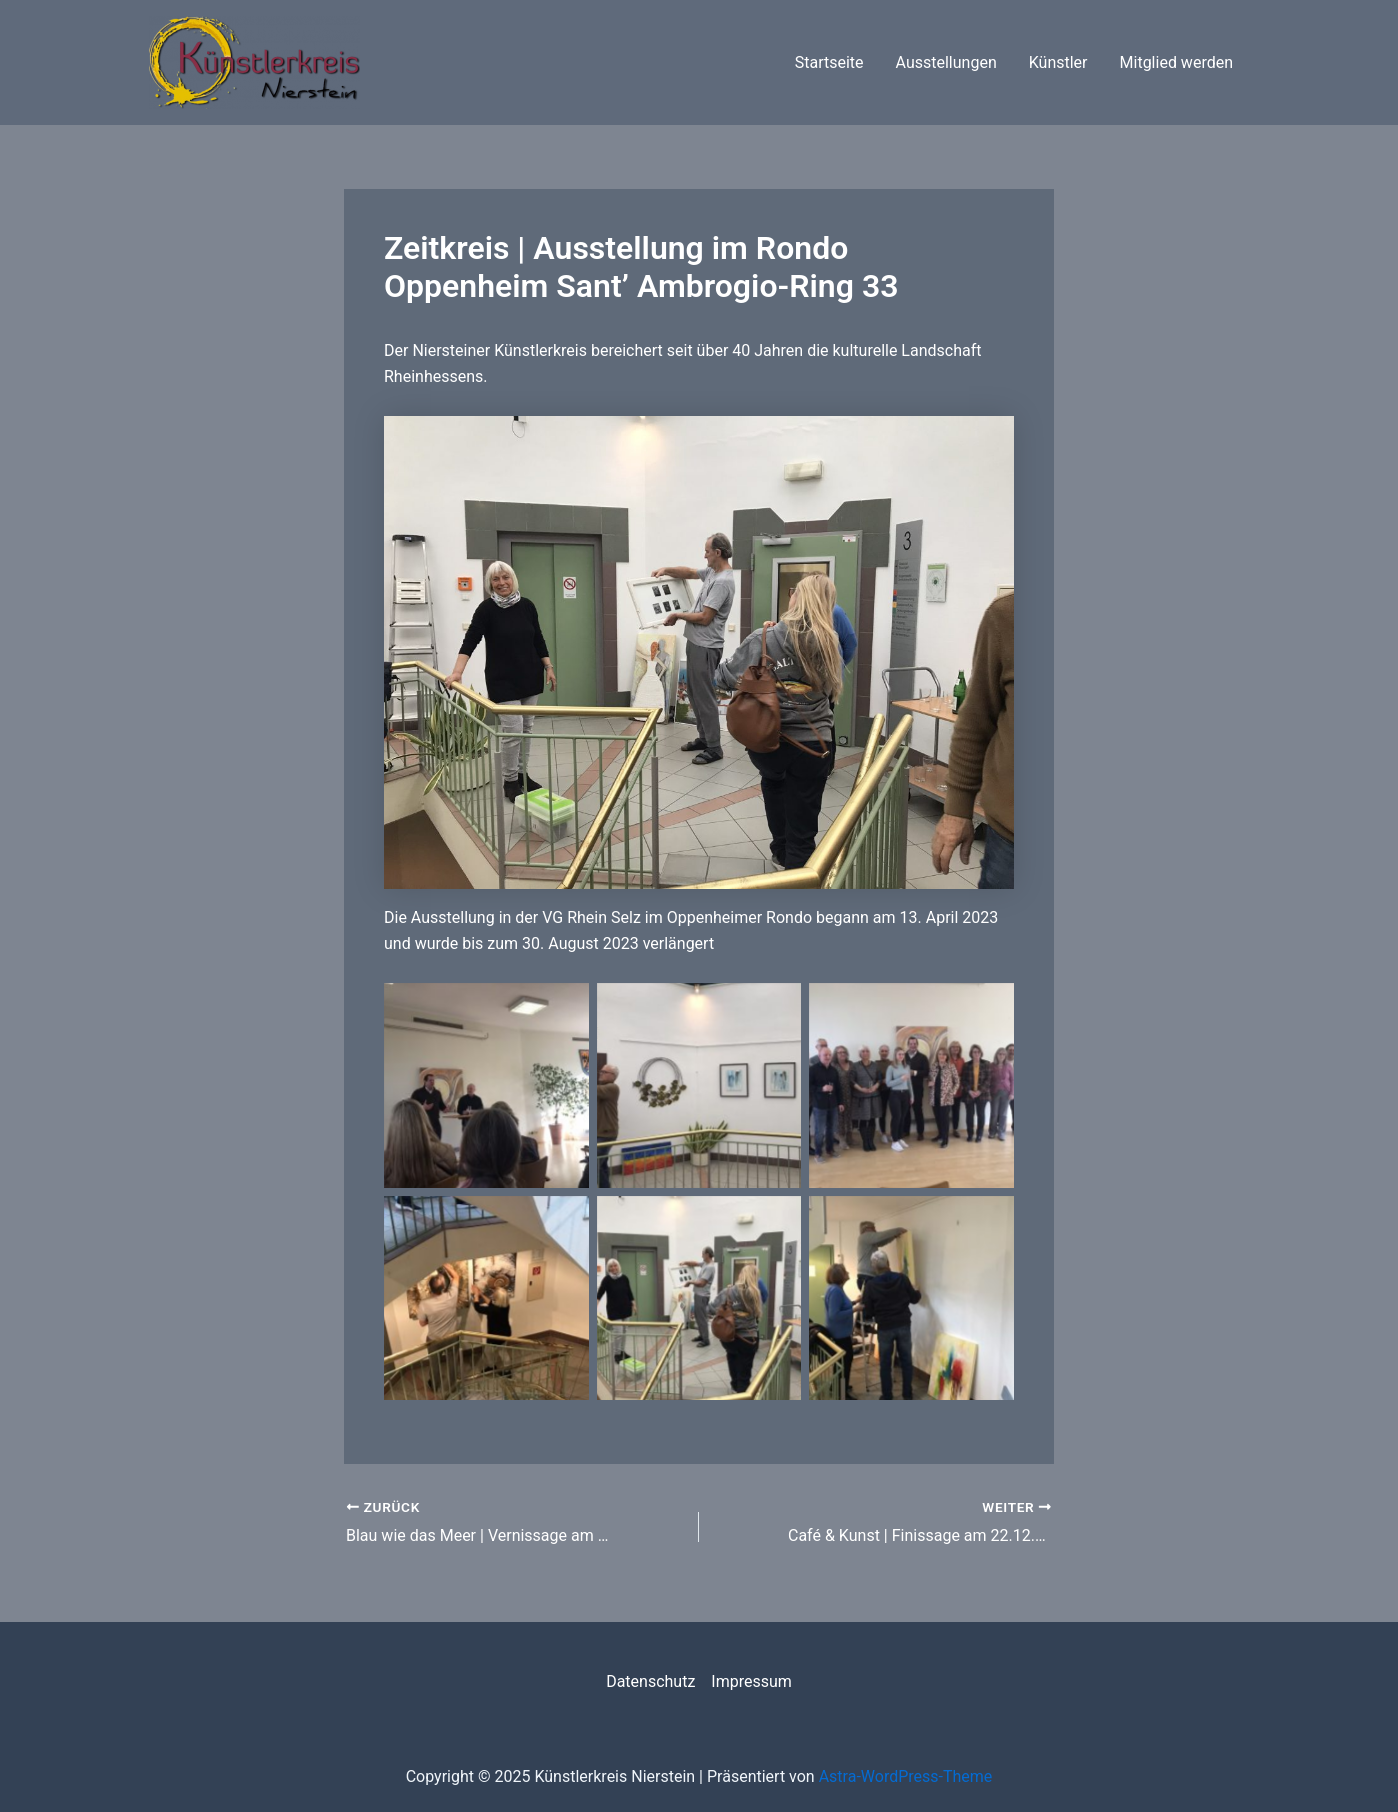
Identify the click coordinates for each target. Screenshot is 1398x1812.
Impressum (751, 1681)
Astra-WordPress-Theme (906, 1776)
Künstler (1058, 62)
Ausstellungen (946, 62)
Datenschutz (650, 1681)
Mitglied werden (1176, 62)
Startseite (829, 62)
